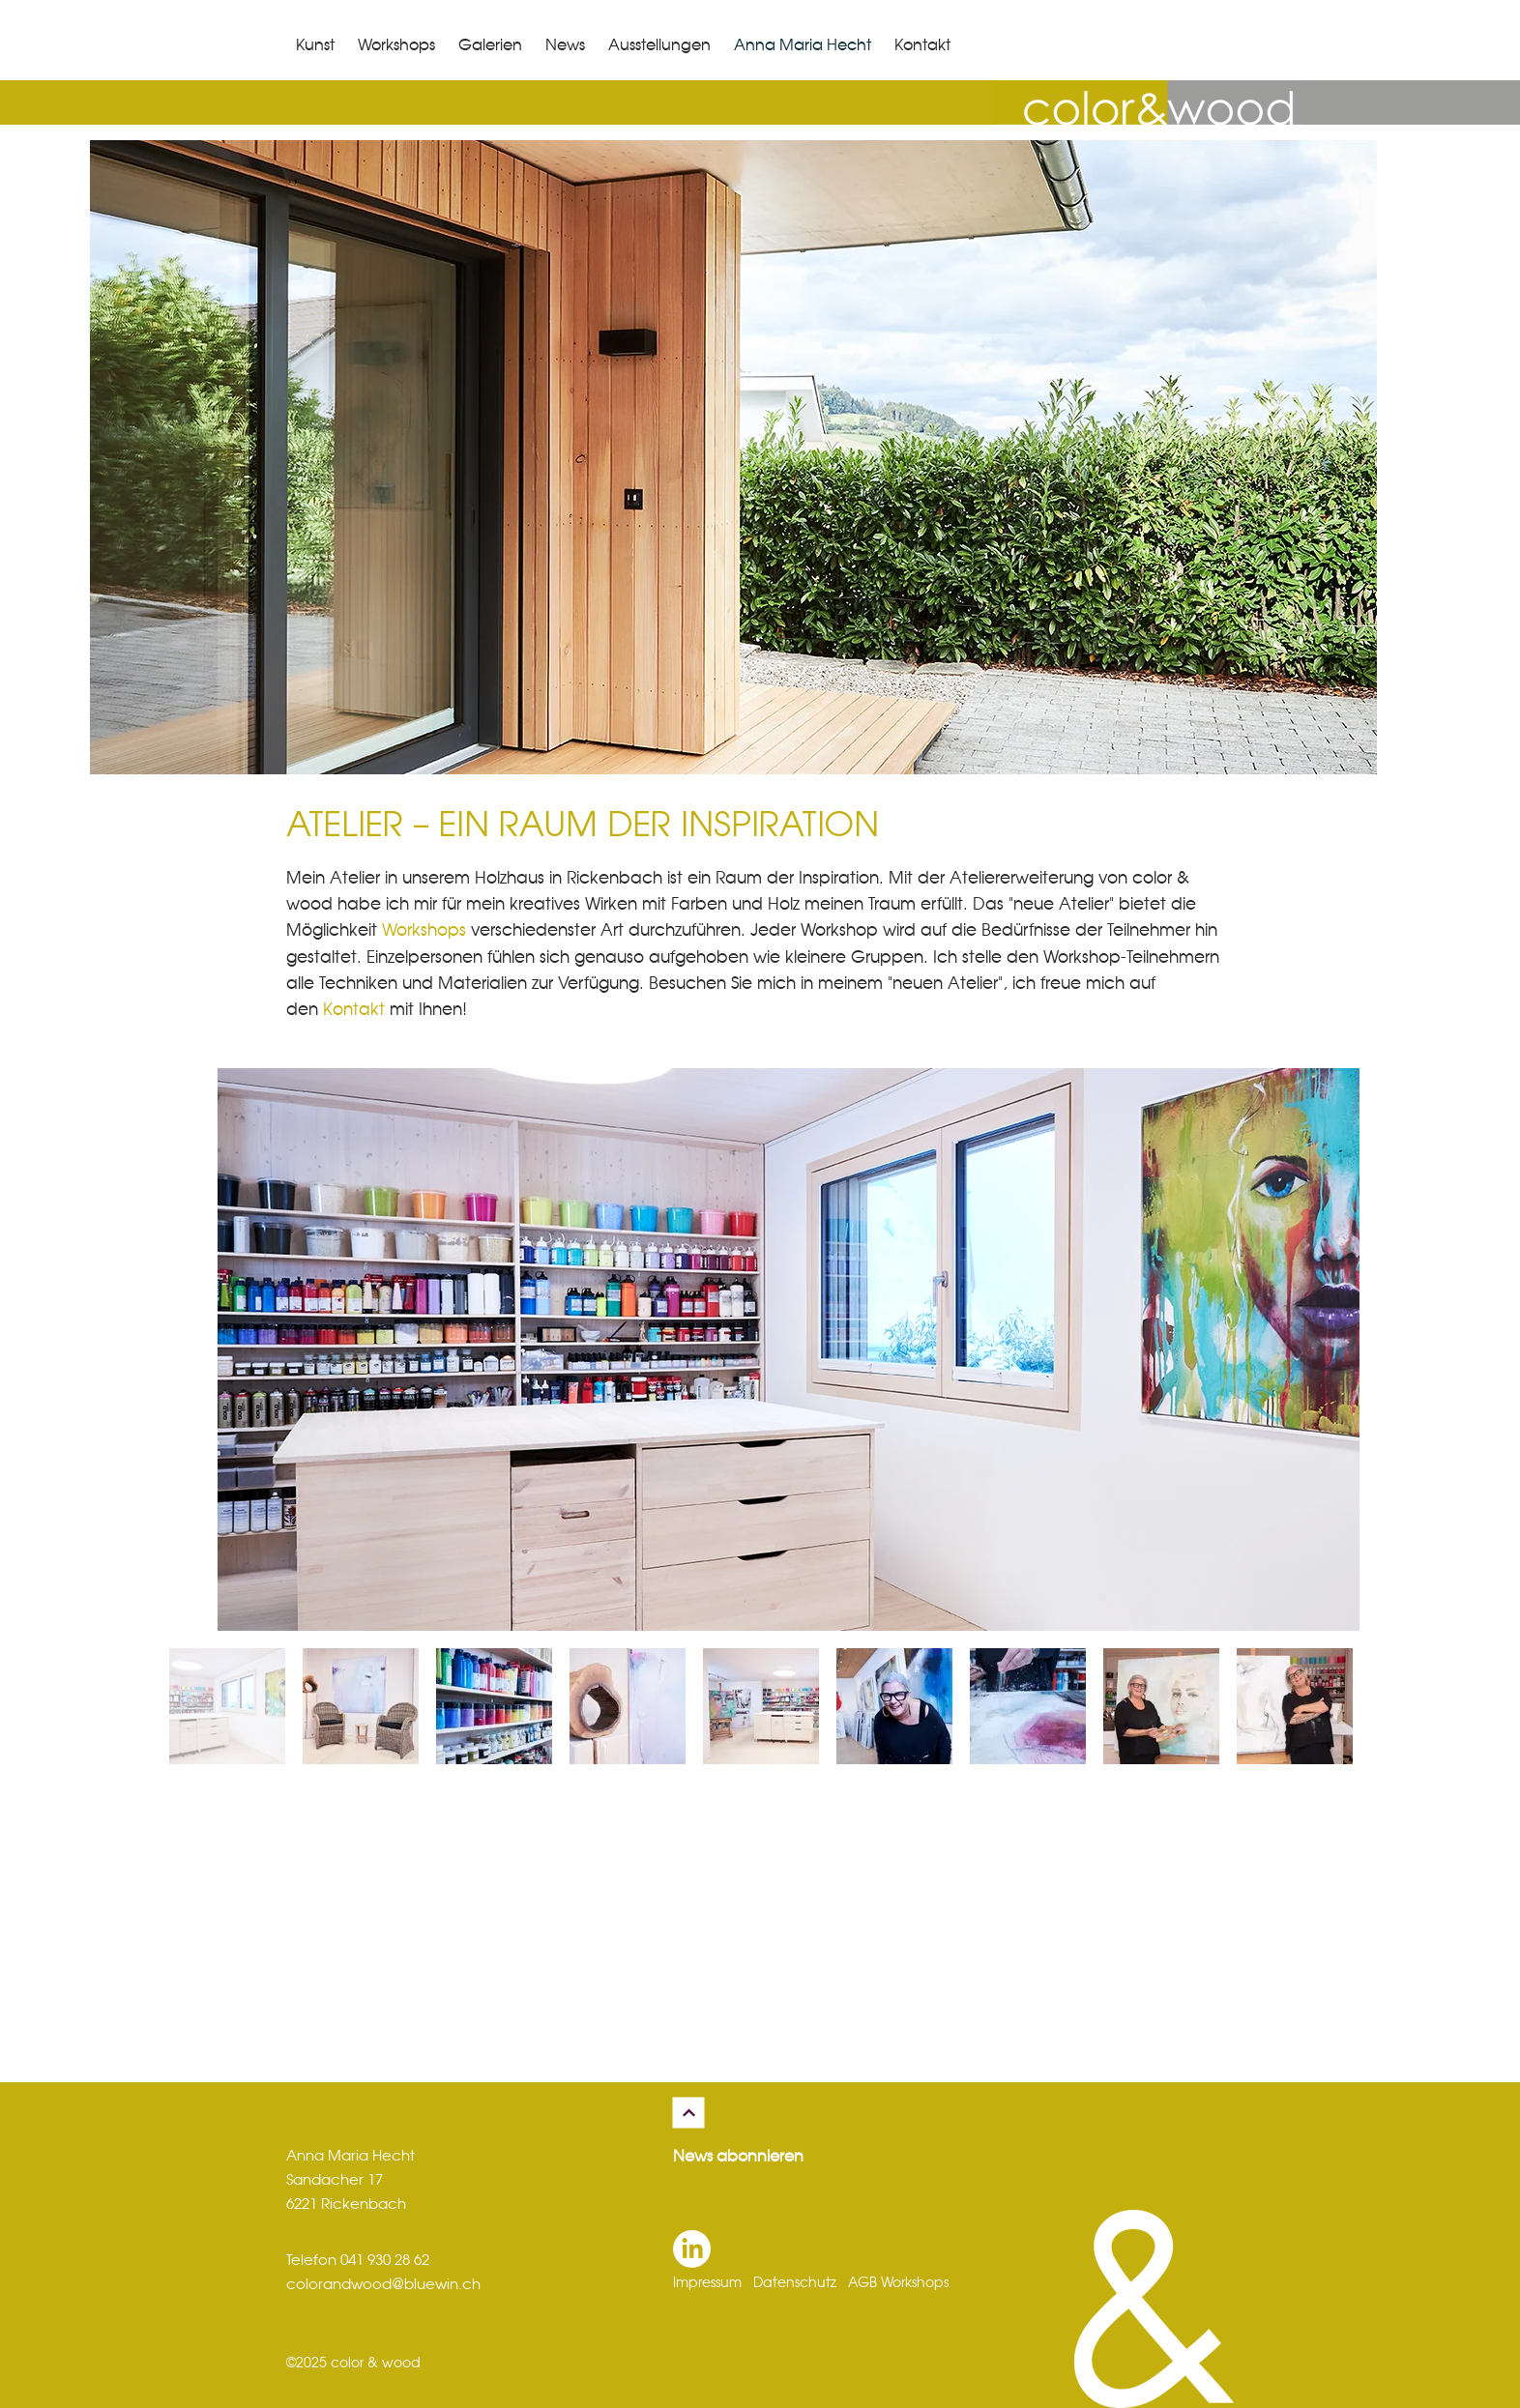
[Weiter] (689, 2113)
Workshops (424, 931)
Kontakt (354, 1010)
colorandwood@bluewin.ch (383, 2285)
